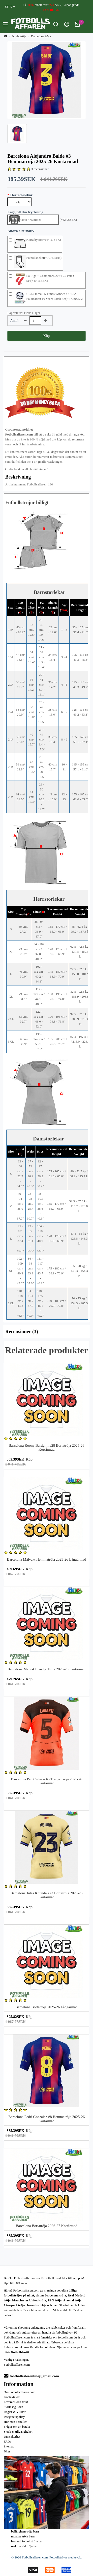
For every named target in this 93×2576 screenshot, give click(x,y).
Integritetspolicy (14, 2417)
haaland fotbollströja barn (27, 2541)
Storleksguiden (13, 2407)
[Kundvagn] (77, 25)
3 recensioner (40, 169)
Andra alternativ (20, 231)
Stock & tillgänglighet (18, 2431)
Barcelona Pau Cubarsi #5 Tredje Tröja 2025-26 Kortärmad (46, 1781)
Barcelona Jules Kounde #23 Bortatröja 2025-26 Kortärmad (46, 1895)
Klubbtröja (19, 36)
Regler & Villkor (15, 2412)
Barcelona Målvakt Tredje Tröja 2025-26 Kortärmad (46, 1669)
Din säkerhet (12, 2436)
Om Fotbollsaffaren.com (19, 2392)
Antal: (15, 321)
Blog (7, 2451)
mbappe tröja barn (23, 2536)
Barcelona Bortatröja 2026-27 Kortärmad (46, 2226)
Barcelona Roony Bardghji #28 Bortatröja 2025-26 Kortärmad (46, 1447)
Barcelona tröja (41, 36)
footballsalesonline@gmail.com (31, 2376)
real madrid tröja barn (25, 2546)
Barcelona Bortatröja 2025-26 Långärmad (46, 2007)
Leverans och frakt (16, 2402)
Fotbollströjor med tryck (65, 2557)
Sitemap (9, 2446)
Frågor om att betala (17, 2426)
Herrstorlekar (21, 195)
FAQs (7, 2441)
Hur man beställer (15, 2421)
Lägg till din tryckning (25, 212)
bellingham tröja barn (25, 2531)
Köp (46, 336)
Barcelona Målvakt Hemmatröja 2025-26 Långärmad (46, 1559)
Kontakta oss (12, 2397)
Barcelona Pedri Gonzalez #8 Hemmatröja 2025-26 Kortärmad (46, 2119)
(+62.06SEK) (68, 219)
